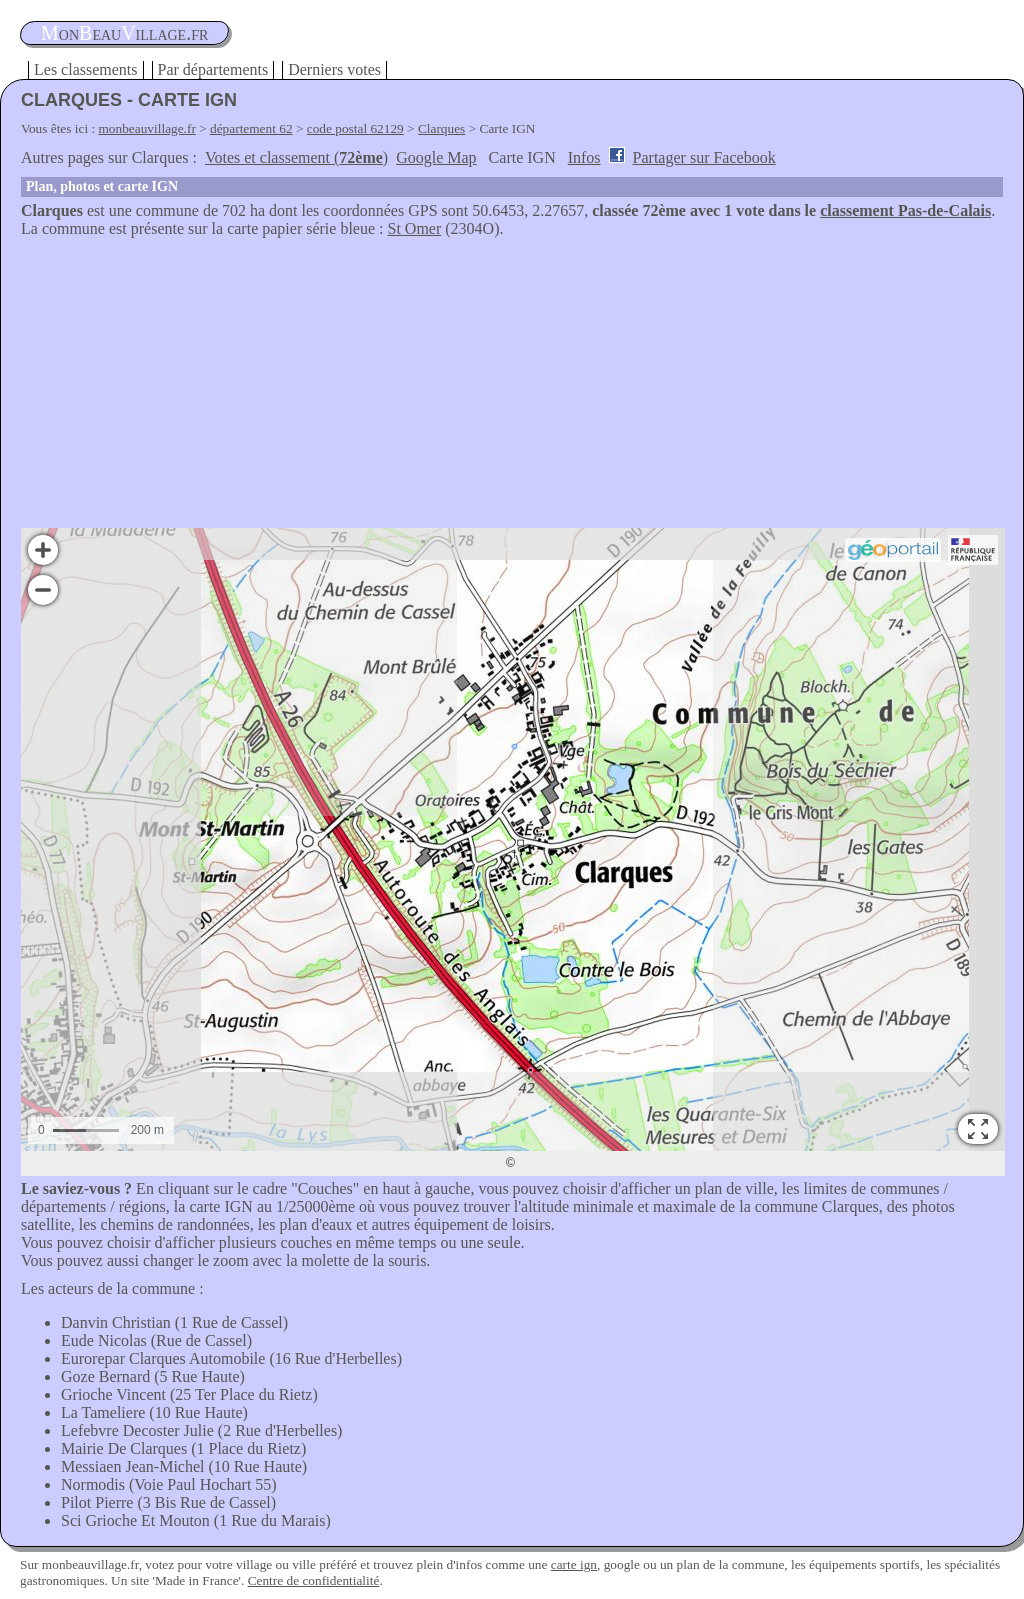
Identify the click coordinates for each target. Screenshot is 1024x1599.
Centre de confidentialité (314, 1580)
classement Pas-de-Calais (905, 210)
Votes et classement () (296, 157)
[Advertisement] (512, 388)
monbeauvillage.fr (147, 128)
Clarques (441, 128)
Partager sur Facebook (704, 157)
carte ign (574, 1564)
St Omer (415, 228)
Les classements (86, 69)
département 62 (251, 128)
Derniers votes (334, 69)
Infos (584, 157)
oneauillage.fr (124, 33)
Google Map (436, 157)
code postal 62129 (355, 128)
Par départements (213, 69)
